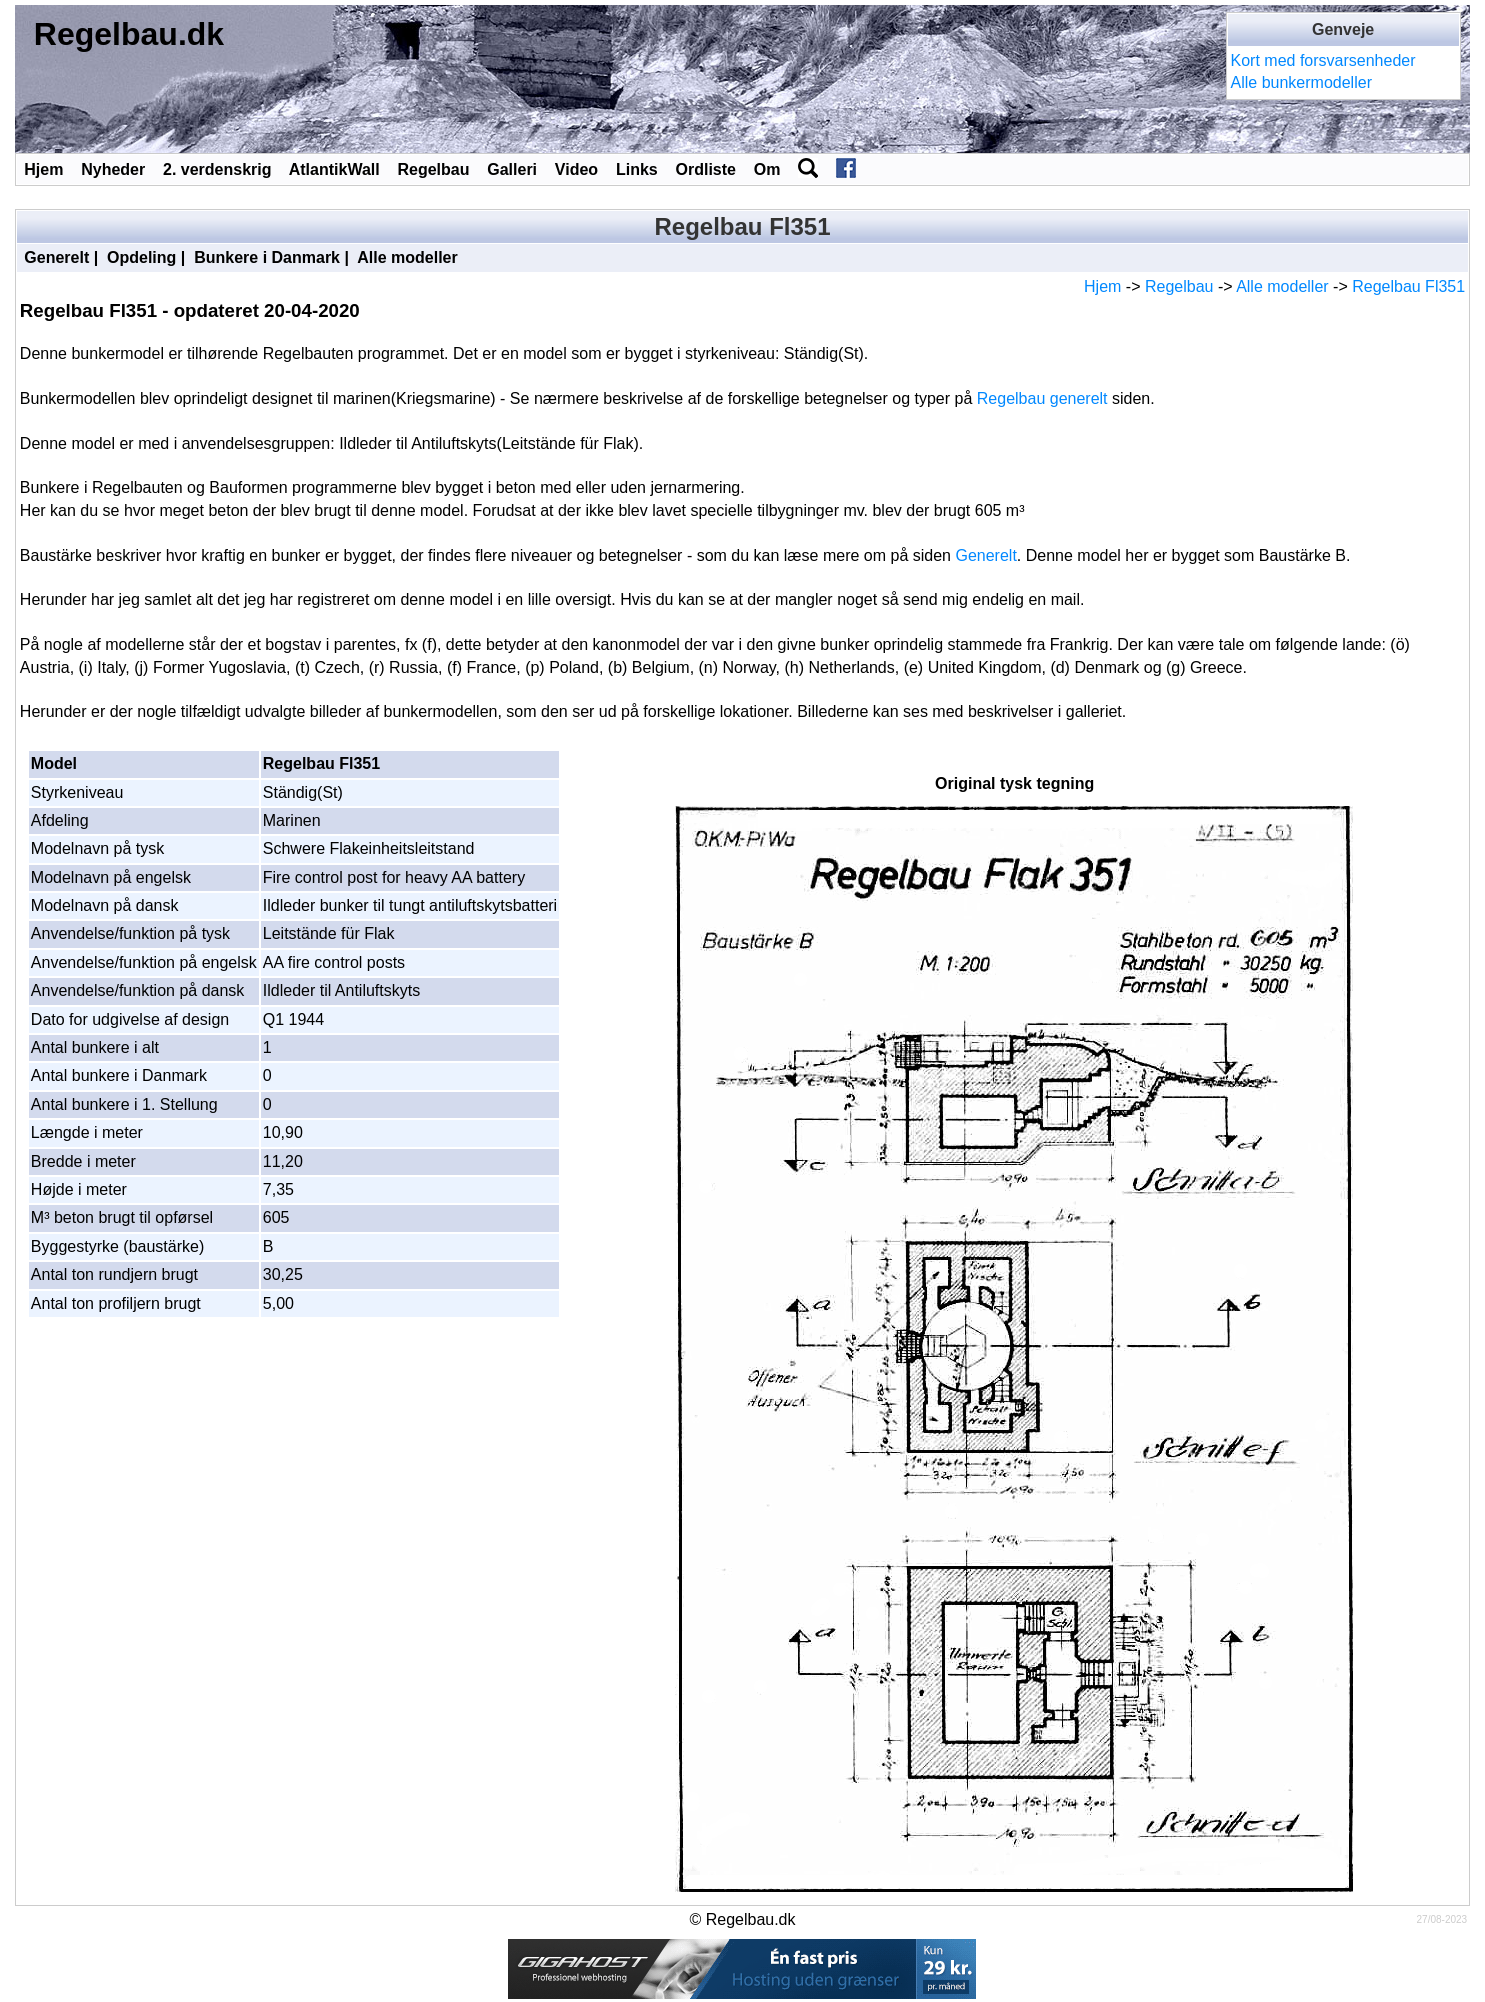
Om (767, 169)
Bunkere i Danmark (267, 257)
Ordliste (705, 169)
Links (637, 169)
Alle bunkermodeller (1301, 82)
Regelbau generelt (1042, 398)
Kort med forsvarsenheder (1323, 60)
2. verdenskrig (217, 169)
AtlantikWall (334, 169)
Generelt (56, 257)
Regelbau (433, 169)
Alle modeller (407, 257)
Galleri (512, 169)
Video (576, 169)
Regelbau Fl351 (1408, 286)
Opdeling (141, 257)
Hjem (43, 169)
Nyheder (113, 169)
